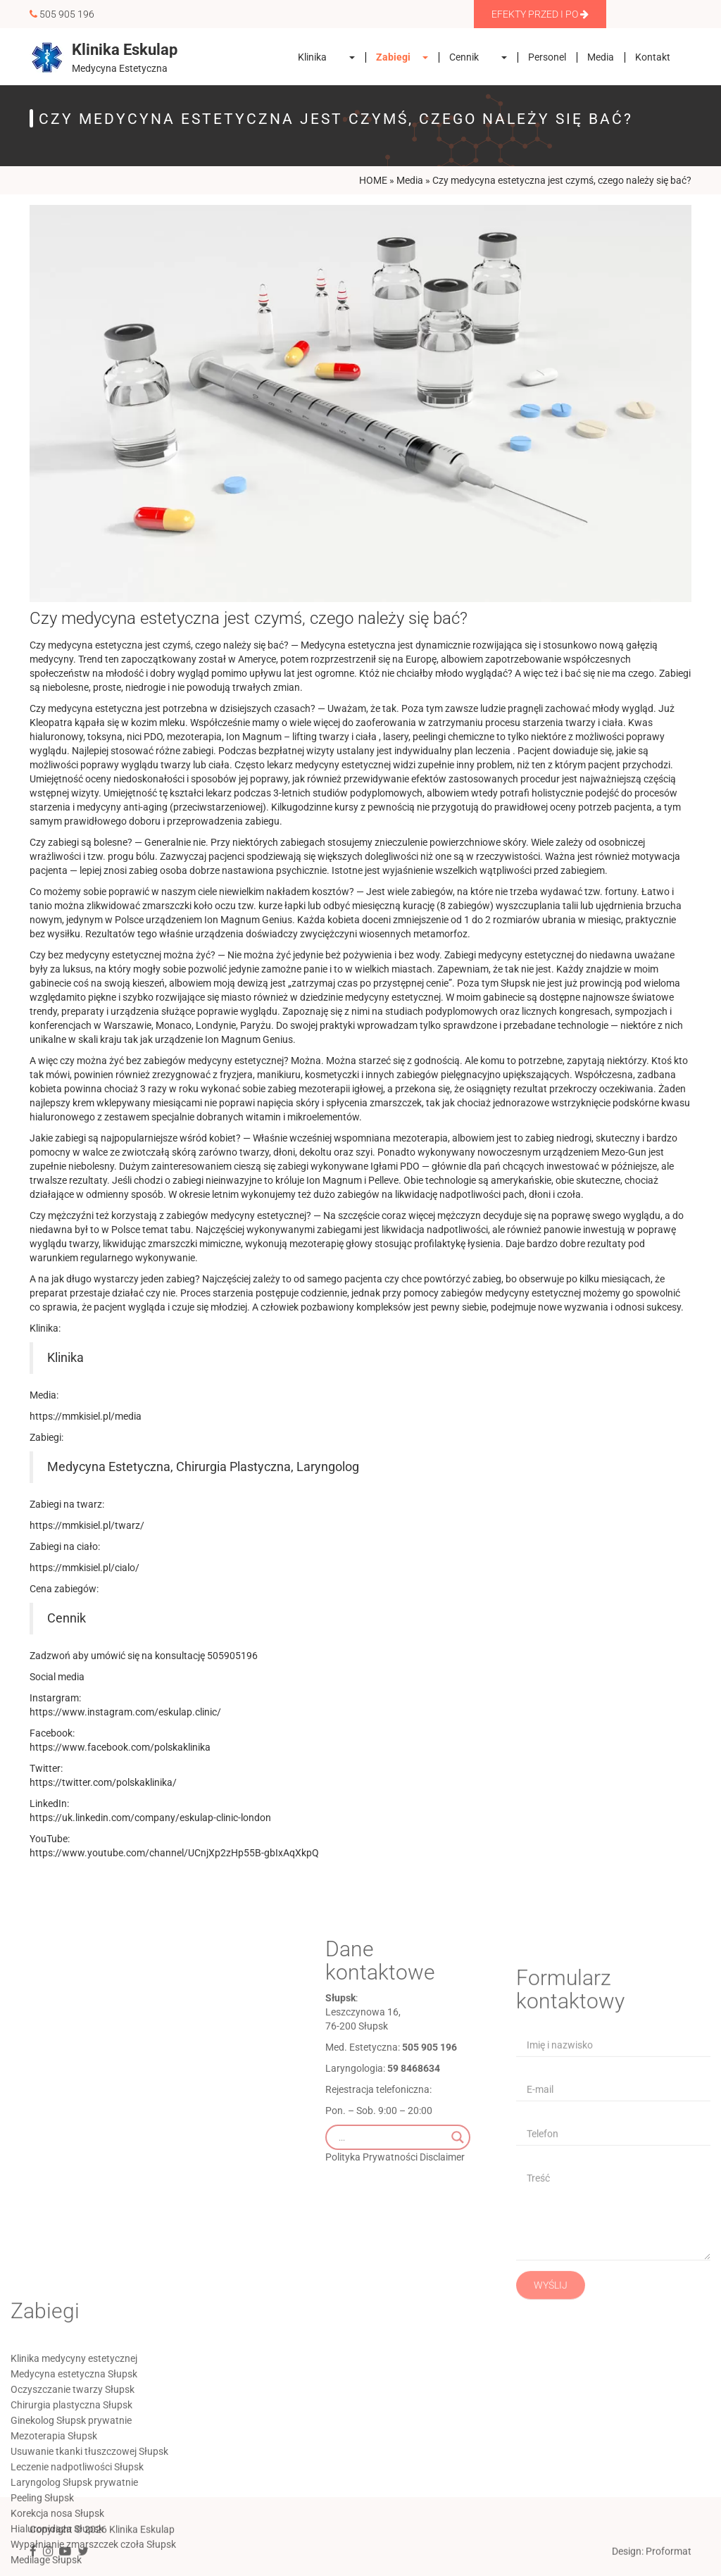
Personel (547, 57)
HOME (373, 180)
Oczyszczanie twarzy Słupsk (72, 2494)
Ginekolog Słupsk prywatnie (71, 2525)
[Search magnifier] (458, 2227)
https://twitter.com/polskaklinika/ (103, 1782)
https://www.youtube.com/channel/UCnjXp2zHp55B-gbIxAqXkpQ (174, 1852)
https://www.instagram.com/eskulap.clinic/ (125, 1712)
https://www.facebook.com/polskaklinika (120, 1747)
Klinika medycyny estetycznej (74, 2463)
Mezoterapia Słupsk (54, 2540)
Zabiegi (393, 57)
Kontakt (652, 57)
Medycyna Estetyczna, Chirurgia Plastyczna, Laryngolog (203, 1467)
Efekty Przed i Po (535, 14)
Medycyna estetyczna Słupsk (74, 2478)
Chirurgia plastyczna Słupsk (71, 2509)
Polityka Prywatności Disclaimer (395, 2246)
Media (600, 57)
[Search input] (391, 2227)
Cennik (464, 57)
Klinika (312, 57)
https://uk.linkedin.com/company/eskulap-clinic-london (150, 1817)
